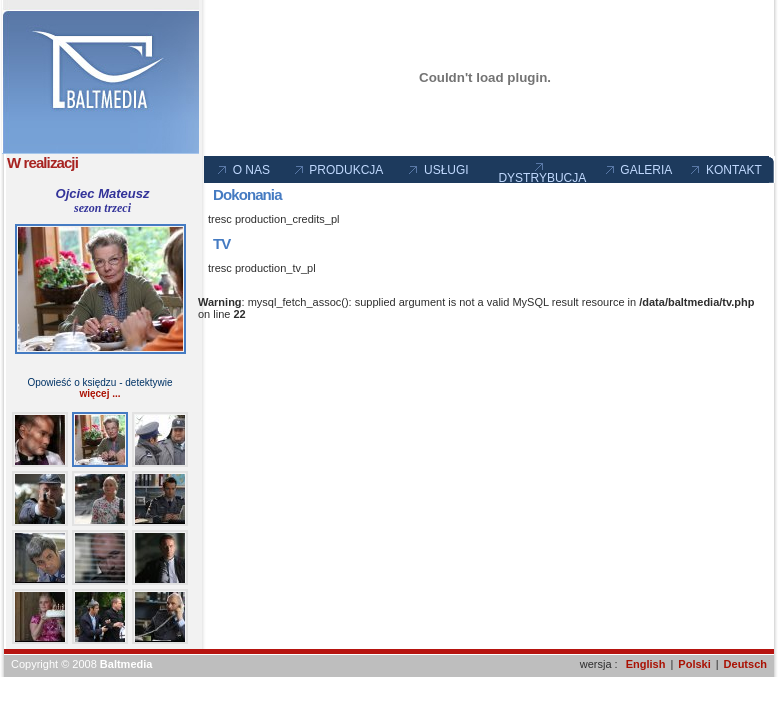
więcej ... (99, 393)
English (646, 664)
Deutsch (745, 664)
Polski (694, 664)
